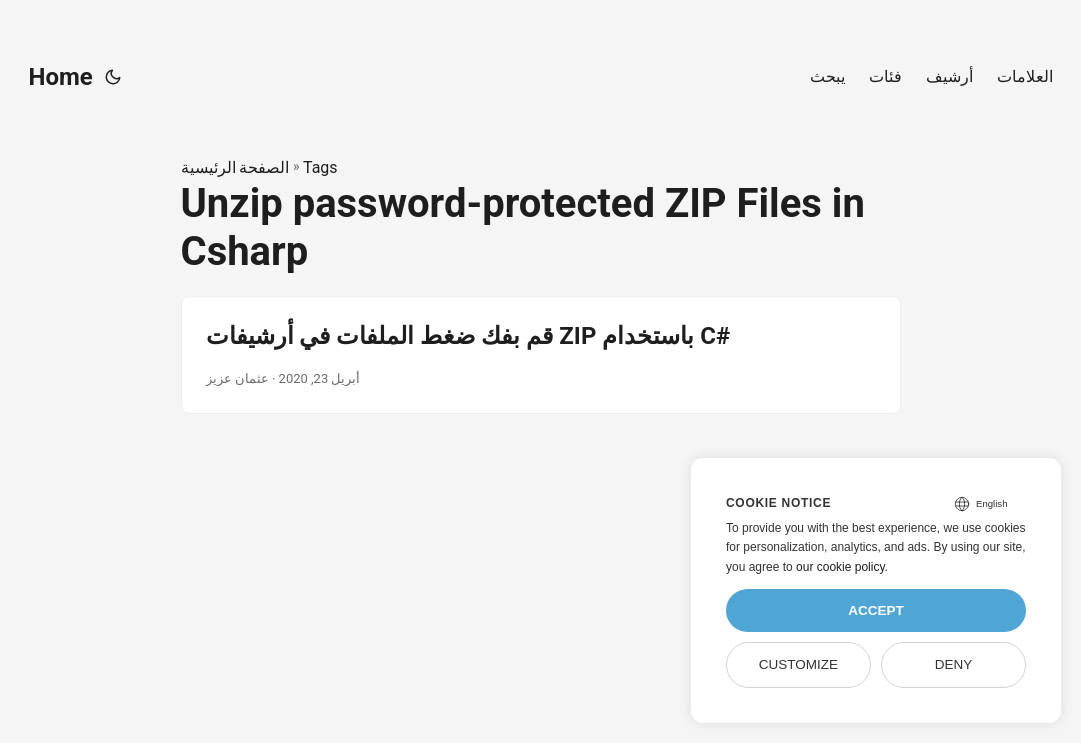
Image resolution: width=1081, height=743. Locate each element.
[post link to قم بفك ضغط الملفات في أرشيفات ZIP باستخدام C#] (541, 355)
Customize (798, 664)
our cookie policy (840, 567)
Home (61, 77)
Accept (876, 610)
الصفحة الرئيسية (235, 167)
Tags (320, 167)
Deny (954, 664)
